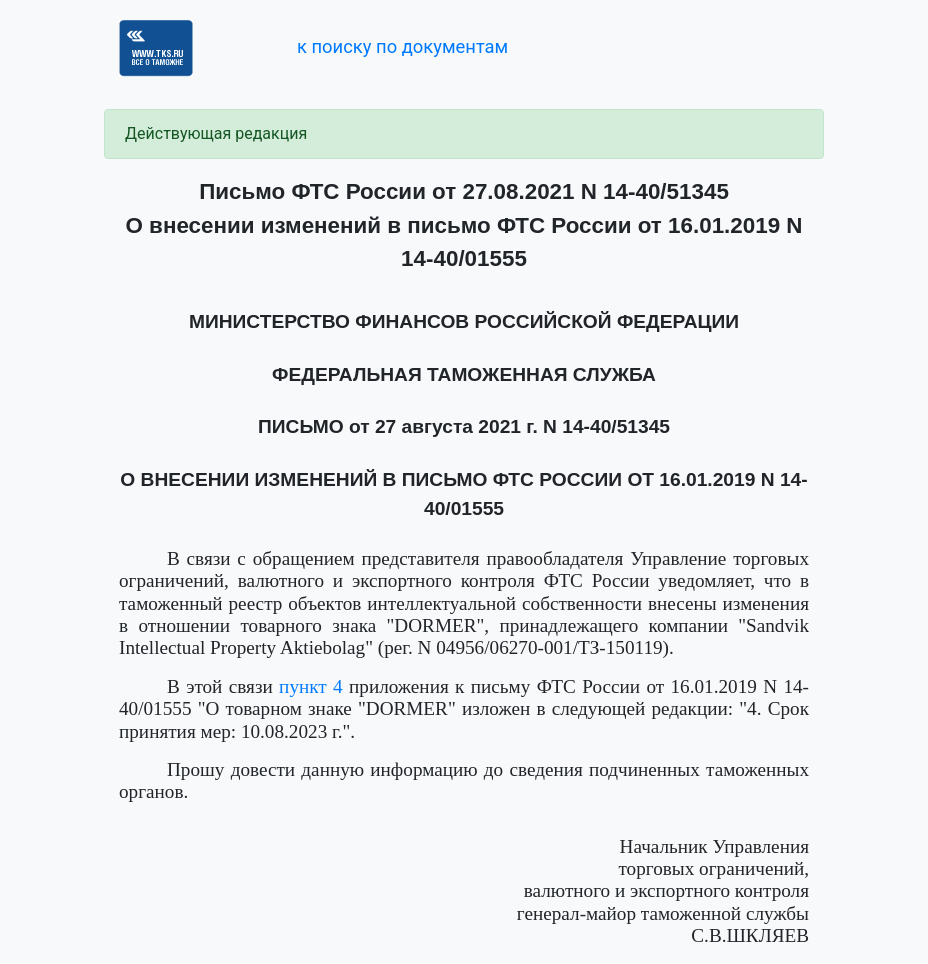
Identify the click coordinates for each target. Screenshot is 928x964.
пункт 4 (311, 686)
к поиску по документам (402, 46)
